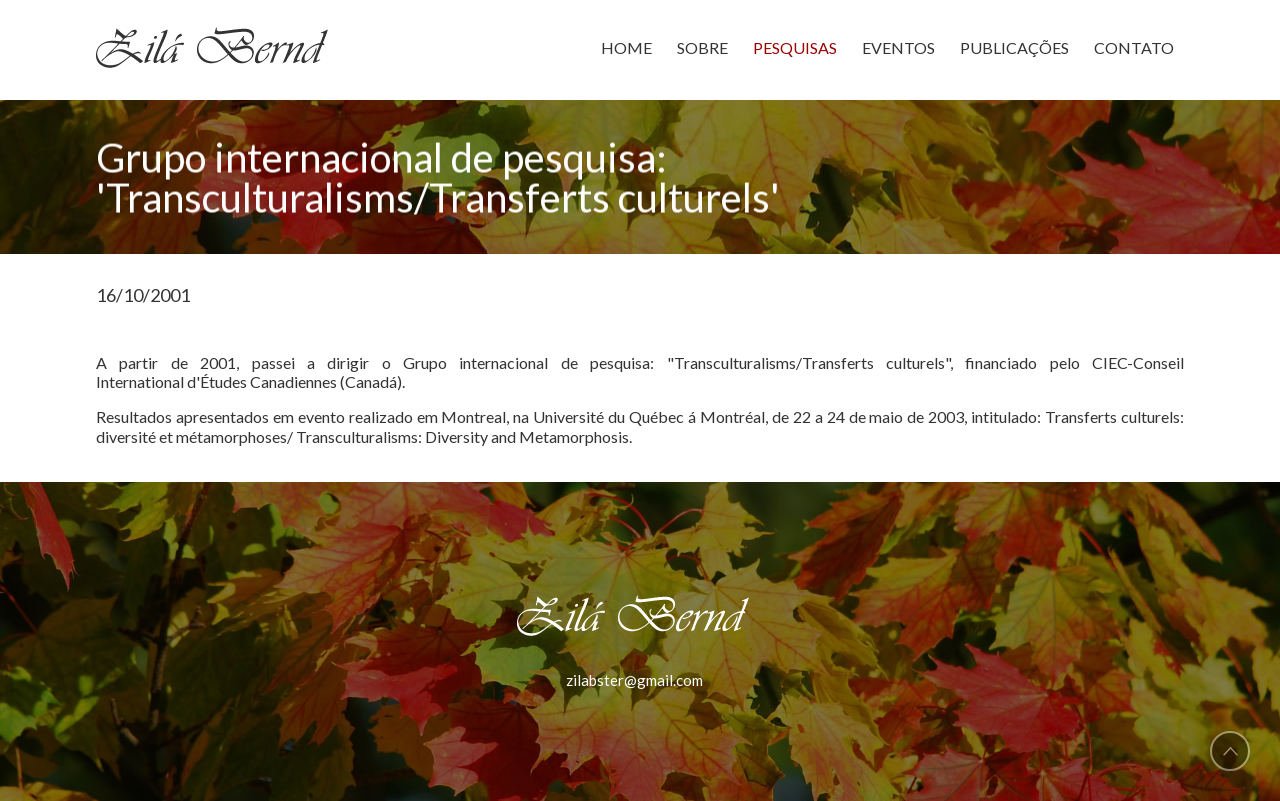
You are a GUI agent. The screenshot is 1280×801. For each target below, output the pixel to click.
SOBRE (702, 47)
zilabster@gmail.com (634, 680)
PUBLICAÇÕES (1014, 47)
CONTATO (1134, 47)
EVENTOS (898, 47)
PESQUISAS (795, 47)
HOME (626, 47)
